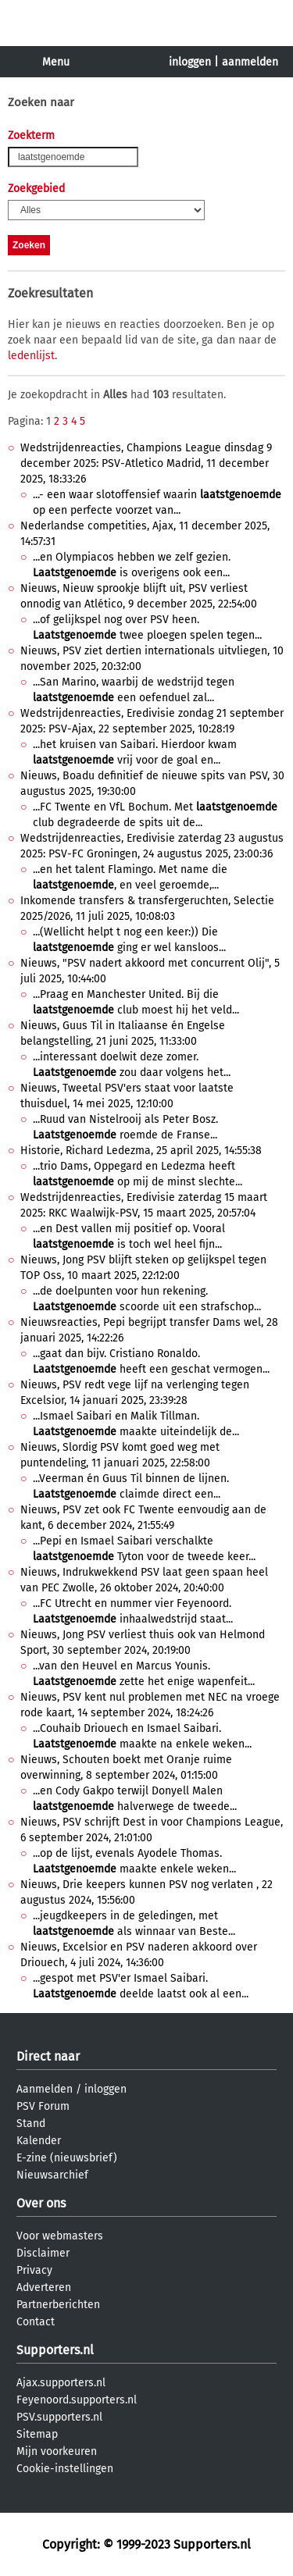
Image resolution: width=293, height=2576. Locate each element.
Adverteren (43, 2287)
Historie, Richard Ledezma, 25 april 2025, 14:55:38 (141, 1150)
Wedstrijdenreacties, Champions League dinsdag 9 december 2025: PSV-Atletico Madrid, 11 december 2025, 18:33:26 (146, 463)
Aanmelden (44, 2089)
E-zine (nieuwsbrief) (66, 2157)
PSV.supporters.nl (59, 2417)
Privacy (34, 2270)
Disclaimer (43, 2253)
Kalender (38, 2140)
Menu (56, 62)
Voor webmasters (59, 2236)
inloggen (190, 62)
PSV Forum (43, 2106)
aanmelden (250, 62)
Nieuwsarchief (52, 2175)
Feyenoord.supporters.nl (76, 2400)
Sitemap (37, 2434)
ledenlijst (31, 355)
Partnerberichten (58, 2304)
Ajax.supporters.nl (60, 2382)
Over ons (41, 2203)
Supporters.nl (55, 2350)
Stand (30, 2123)
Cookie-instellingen (64, 2468)
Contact (35, 2321)
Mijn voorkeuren (56, 2451)
